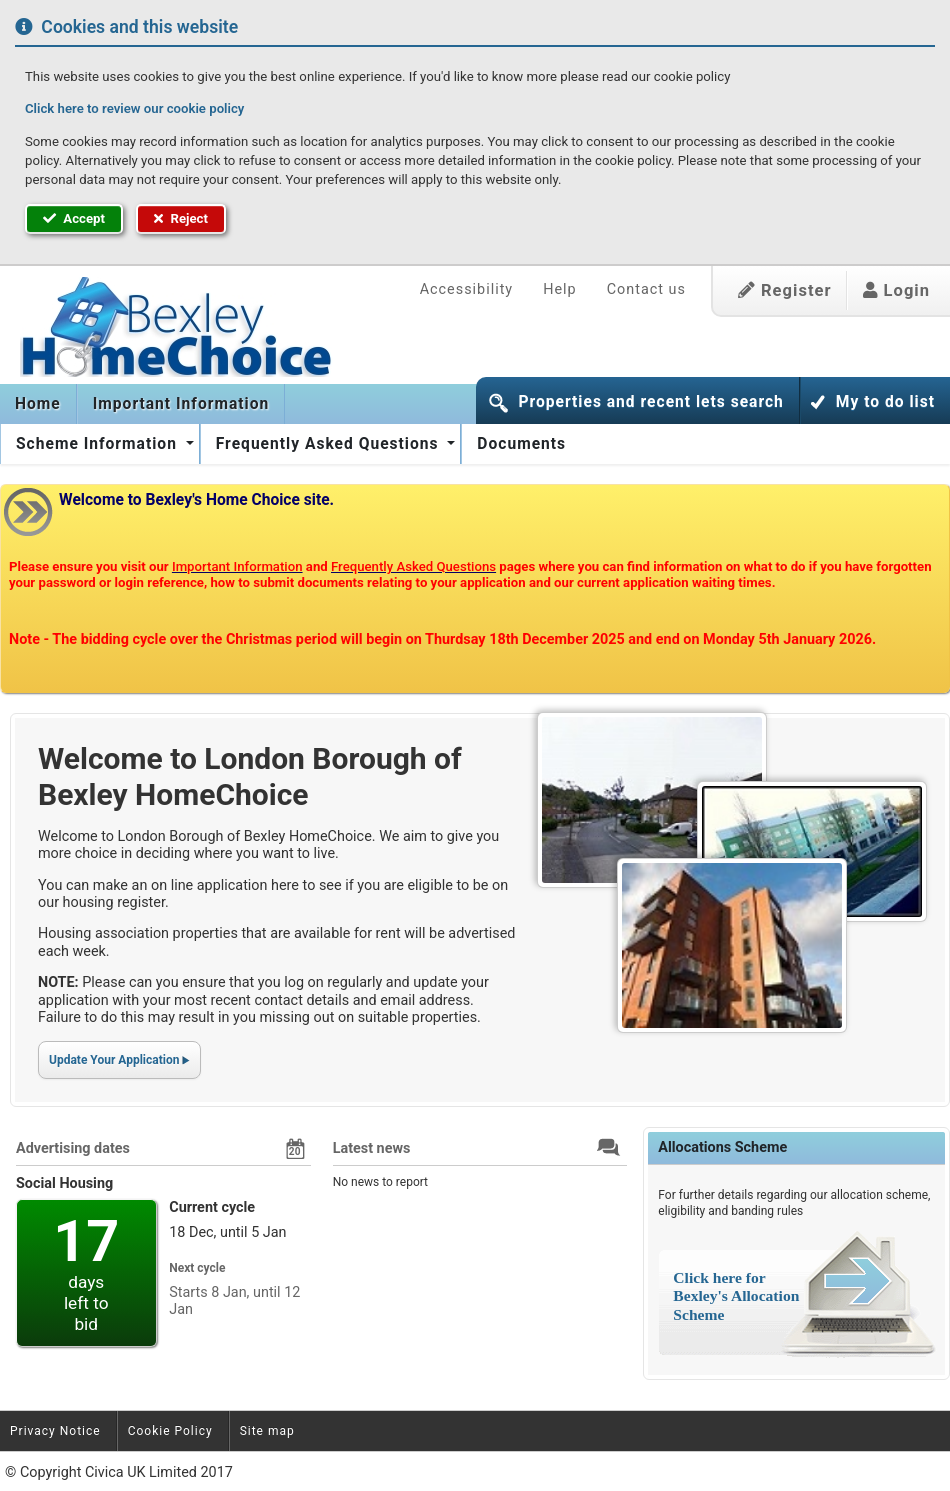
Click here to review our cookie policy (134, 108)
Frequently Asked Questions (330, 444)
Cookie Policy (170, 1431)
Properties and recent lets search (650, 402)
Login (896, 290)
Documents (521, 444)
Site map (267, 1431)
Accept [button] (74, 218)
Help (559, 289)
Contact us (646, 289)
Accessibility (467, 289)
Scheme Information (99, 444)
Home (38, 404)
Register (785, 290)
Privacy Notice (55, 1431)
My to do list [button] (885, 402)
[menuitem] (38, 404)
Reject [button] (181, 218)
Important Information (181, 404)
